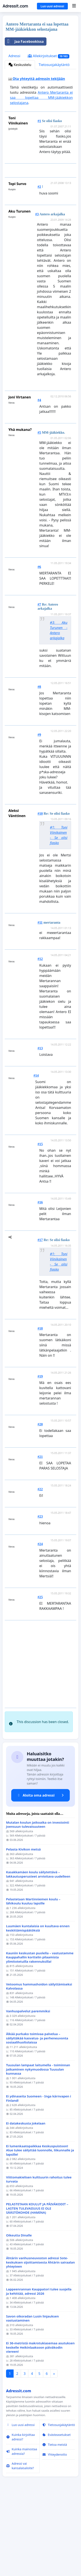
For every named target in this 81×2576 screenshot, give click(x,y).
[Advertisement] (40, 210)
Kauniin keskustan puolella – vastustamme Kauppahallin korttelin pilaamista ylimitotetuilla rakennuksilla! (39, 2038)
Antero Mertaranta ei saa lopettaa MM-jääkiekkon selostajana (41, 97)
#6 (39, 647)
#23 (40, 1597)
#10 (40, 894)
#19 (40, 1457)
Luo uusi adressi (52, 6)
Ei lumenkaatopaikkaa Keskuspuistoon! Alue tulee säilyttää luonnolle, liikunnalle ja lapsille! (40, 2231)
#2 (39, 267)
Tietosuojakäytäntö (54, 64)
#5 (39, 513)
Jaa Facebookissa (24, 41)
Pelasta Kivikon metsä (23, 1930)
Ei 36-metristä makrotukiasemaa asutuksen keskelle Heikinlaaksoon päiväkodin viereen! (40, 2428)
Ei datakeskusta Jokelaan (25, 2204)
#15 (40, 1224)
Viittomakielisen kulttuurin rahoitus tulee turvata (38, 2260)
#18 (40, 1409)
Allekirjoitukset (48, 56)
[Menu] (74, 6)
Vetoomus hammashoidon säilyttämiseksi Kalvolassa (39, 2067)
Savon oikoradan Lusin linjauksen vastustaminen (32, 2399)
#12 (40, 1039)
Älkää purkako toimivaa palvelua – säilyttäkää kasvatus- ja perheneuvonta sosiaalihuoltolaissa (37, 2118)
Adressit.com (15, 6)
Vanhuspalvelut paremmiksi (28, 2092)
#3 (37, 295)
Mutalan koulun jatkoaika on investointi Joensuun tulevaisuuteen (37, 1905)
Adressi (14, 56)
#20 (40, 1505)
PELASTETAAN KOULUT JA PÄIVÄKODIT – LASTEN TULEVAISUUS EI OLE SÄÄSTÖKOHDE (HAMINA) (37, 2289)
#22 (40, 1570)
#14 (36, 1156)
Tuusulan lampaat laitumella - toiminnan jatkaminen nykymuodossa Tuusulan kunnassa (38, 2150)
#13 (40, 1129)
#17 (40, 1320)
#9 (39, 815)
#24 (40, 1624)
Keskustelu (19, 64)
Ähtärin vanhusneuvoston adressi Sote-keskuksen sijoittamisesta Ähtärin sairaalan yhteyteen (40, 2343)
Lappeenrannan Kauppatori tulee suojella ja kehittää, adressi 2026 (38, 2372)
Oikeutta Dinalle (19, 2316)
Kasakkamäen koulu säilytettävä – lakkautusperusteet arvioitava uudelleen (38, 1955)
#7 (39, 685)
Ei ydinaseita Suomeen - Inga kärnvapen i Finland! (38, 2179)
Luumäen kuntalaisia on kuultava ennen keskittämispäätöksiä (38, 2009)
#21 (40, 1537)
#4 (39, 480)
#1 (39, 121)
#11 (40, 1003)
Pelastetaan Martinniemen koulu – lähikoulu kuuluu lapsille (33, 1982)
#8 (39, 767)
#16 (40, 1283)
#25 (40, 1677)
